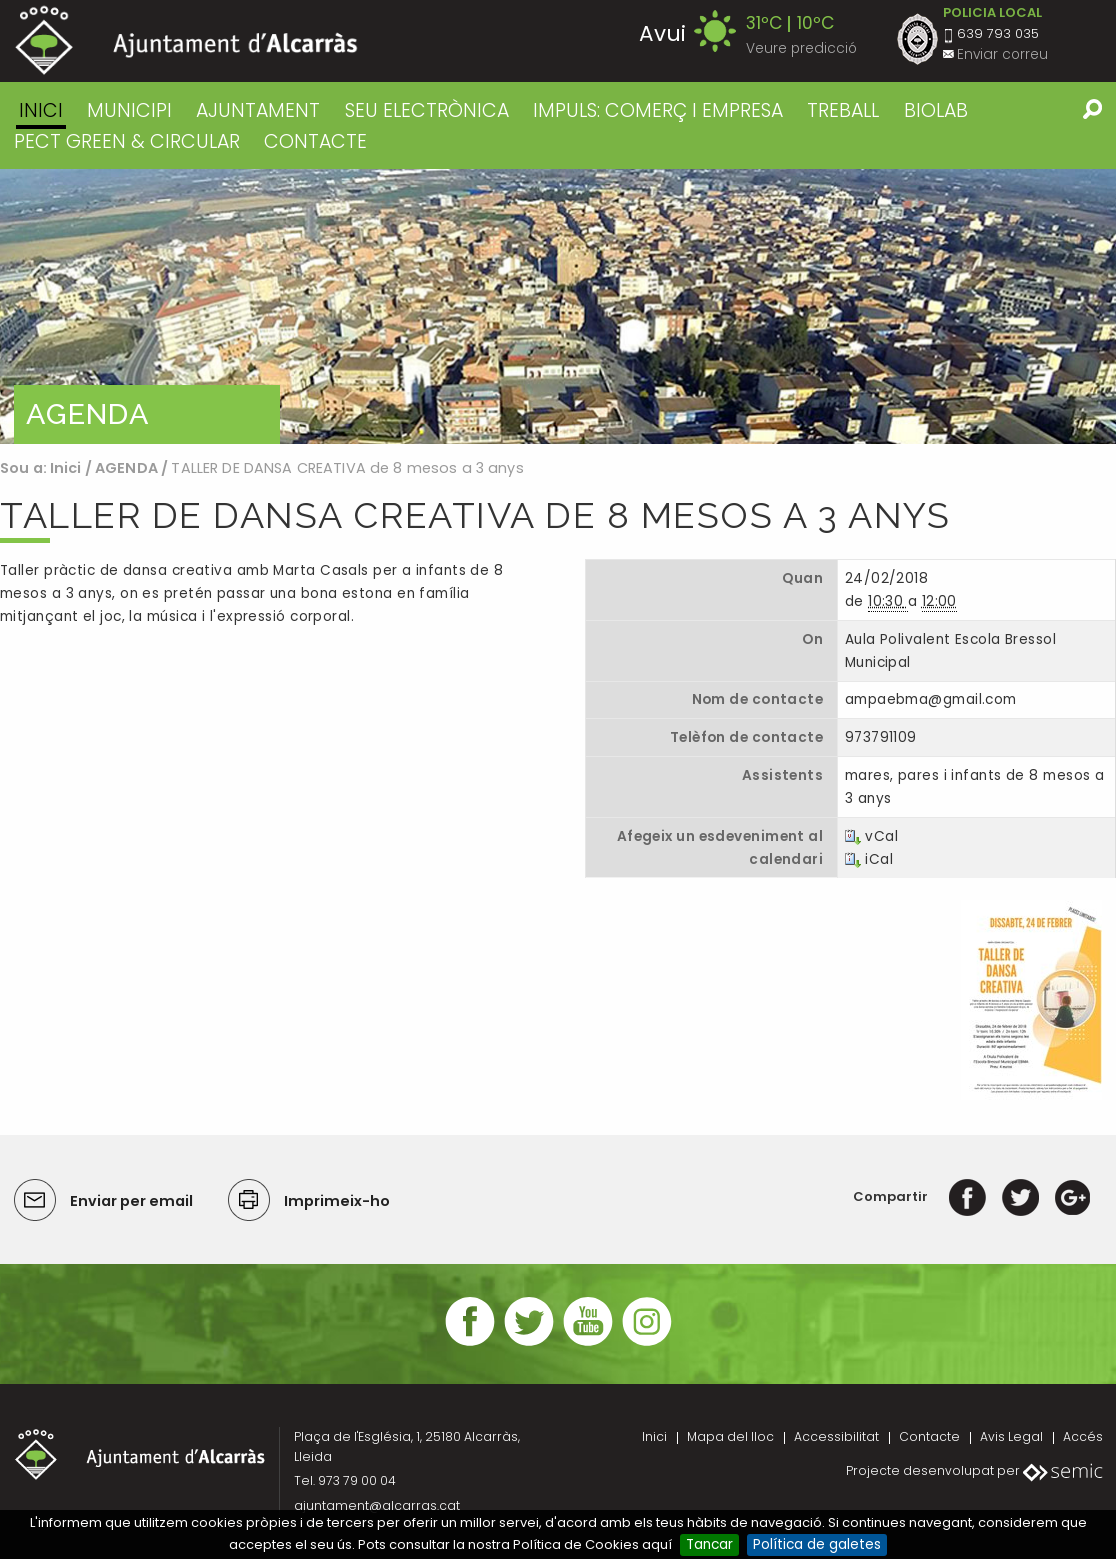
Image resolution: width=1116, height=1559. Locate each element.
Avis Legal (1011, 1436)
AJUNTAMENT (258, 110)
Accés (1083, 1436)
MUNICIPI (129, 110)
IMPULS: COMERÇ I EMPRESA (658, 110)
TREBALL (843, 110)
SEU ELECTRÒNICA (427, 110)
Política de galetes (817, 1544)
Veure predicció (801, 48)
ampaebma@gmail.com (931, 699)
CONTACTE (315, 141)
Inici (41, 110)
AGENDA (126, 468)
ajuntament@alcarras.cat (377, 1505)
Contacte (929, 1436)
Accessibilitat (836, 1436)
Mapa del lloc (730, 1436)
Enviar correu (1002, 54)
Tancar (709, 1544)
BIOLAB (936, 110)
